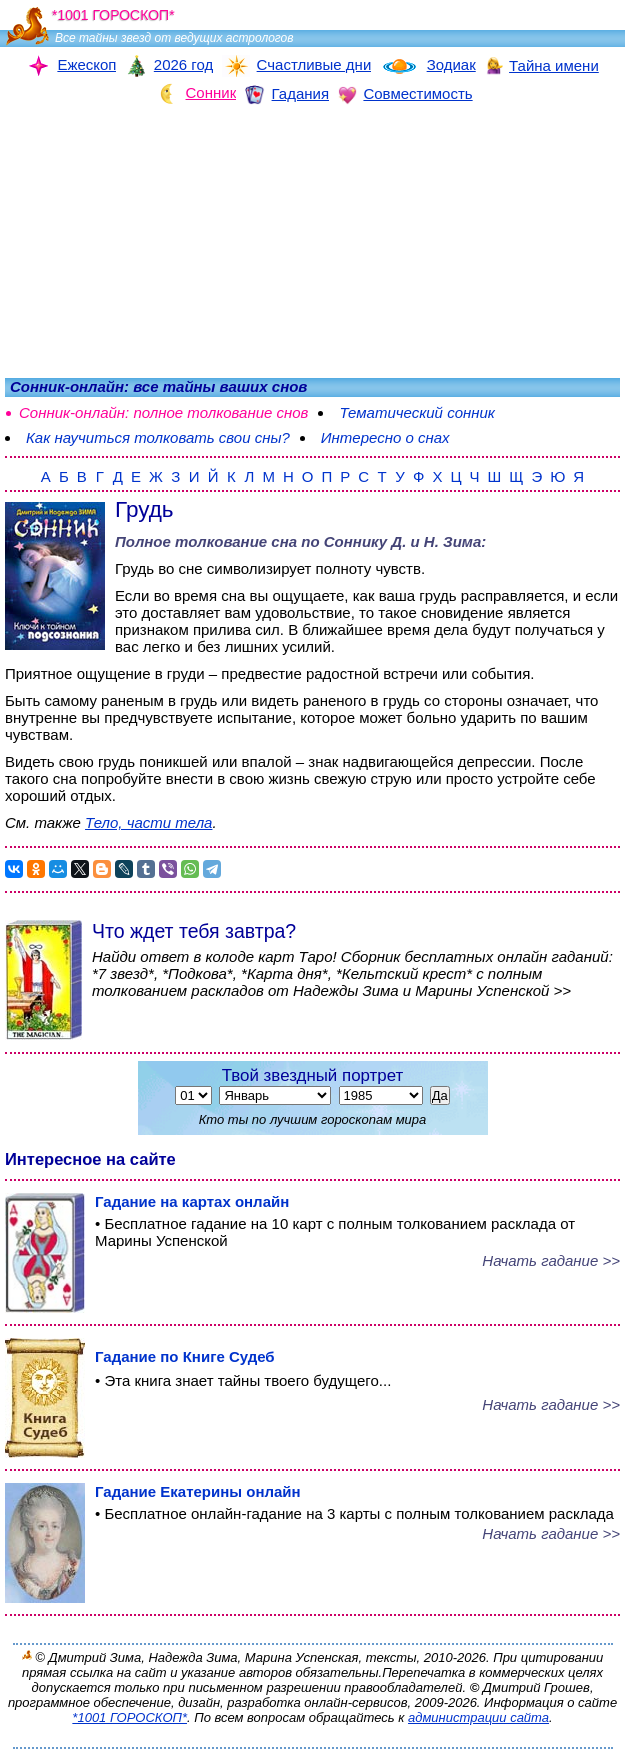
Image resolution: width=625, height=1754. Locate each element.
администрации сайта (478, 1717)
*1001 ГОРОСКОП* (129, 1717)
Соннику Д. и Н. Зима (402, 541)
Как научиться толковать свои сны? (158, 437)
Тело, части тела (148, 822)
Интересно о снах (385, 437)
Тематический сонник (416, 412)
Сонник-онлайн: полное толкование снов (163, 412)
